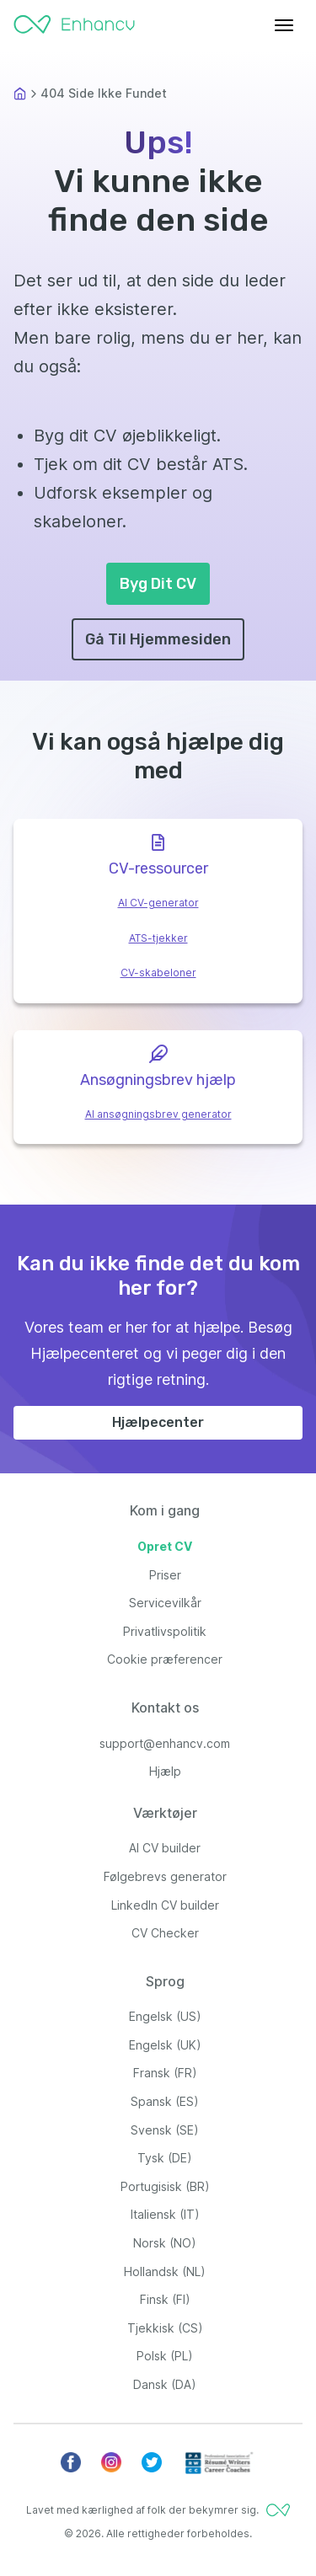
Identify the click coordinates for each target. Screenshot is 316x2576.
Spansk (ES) (165, 2101)
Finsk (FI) (165, 2299)
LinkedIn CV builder (165, 1905)
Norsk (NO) (164, 2243)
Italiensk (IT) (165, 2214)
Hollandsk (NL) (165, 2271)
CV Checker (165, 1933)
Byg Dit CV (158, 584)
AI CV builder (165, 1848)
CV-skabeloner (158, 972)
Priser (165, 1575)
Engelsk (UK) (165, 2045)
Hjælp (165, 1771)
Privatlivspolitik (164, 1631)
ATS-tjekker (158, 938)
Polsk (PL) (165, 2356)
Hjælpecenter (158, 1422)
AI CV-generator (158, 902)
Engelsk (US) (165, 2016)
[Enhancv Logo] (74, 20)
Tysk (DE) (164, 2158)
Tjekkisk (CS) (165, 2328)
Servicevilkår (165, 1602)
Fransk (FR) (165, 2073)
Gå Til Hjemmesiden (158, 639)
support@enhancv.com (164, 1743)
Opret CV (164, 1546)
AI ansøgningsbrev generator (158, 1114)
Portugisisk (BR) (165, 2186)
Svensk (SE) (165, 2130)
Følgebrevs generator (165, 1876)
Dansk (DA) (164, 2384)
